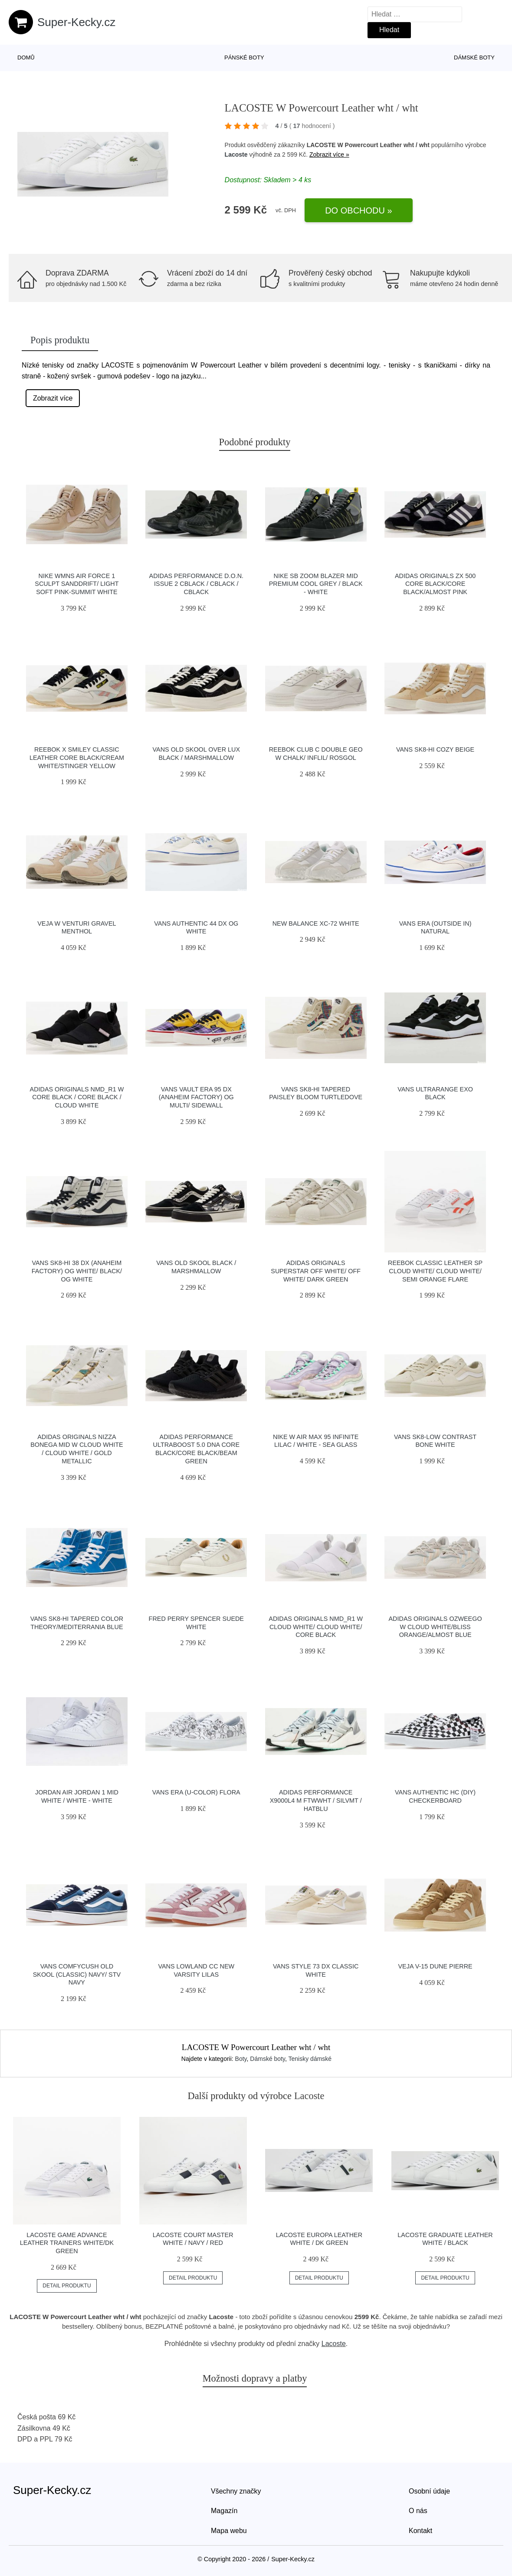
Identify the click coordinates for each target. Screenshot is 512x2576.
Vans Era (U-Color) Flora (196, 1792)
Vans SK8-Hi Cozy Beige (435, 749)
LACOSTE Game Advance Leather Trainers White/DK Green (67, 2242)
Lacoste (236, 154)
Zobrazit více (53, 398)
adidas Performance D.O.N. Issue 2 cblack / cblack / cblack (196, 583)
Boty (241, 2058)
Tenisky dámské (310, 2058)
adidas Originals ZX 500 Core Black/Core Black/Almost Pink (435, 583)
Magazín (224, 2510)
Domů (26, 57)
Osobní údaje (429, 2491)
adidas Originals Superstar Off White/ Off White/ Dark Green (316, 1270)
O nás (418, 2510)
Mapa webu (229, 2530)
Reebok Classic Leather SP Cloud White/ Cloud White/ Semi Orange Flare (435, 1270)
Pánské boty (244, 57)
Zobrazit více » (329, 154)
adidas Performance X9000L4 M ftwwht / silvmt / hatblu (316, 1800)
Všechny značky (236, 2491)
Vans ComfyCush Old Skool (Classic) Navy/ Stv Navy (77, 1974)
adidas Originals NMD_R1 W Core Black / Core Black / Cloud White (77, 1097)
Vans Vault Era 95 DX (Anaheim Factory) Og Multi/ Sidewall (196, 1097)
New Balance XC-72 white (315, 923)
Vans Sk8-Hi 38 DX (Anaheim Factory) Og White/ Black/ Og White (77, 1270)
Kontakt (420, 2530)
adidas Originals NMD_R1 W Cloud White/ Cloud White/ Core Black (316, 1626)
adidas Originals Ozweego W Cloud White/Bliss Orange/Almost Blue (435, 1626)
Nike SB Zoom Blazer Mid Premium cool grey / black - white (316, 583)
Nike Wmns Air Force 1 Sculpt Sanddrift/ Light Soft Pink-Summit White (76, 583)
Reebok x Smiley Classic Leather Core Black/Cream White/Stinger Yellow (77, 757)
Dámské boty (474, 57)
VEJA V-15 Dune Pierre (435, 1966)
